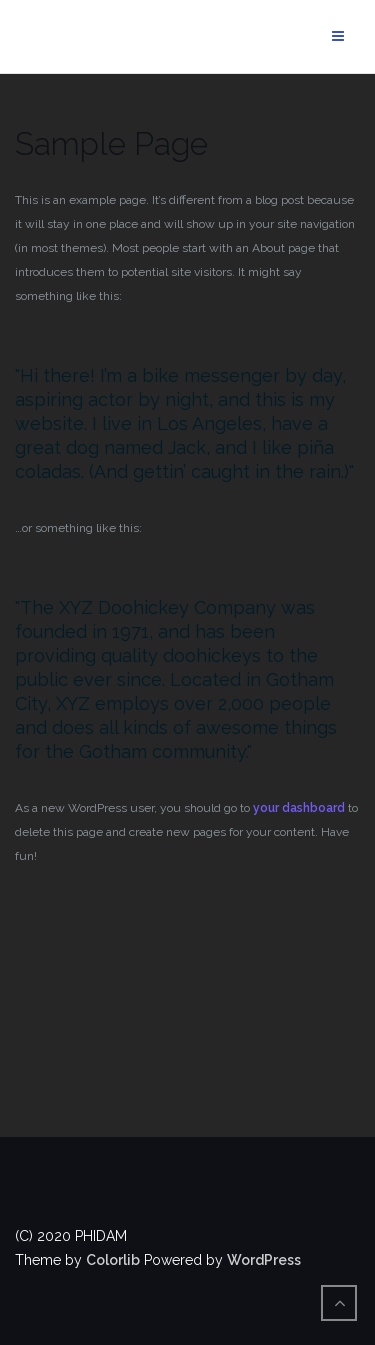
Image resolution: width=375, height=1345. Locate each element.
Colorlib (113, 1260)
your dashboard (299, 808)
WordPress (264, 1260)
